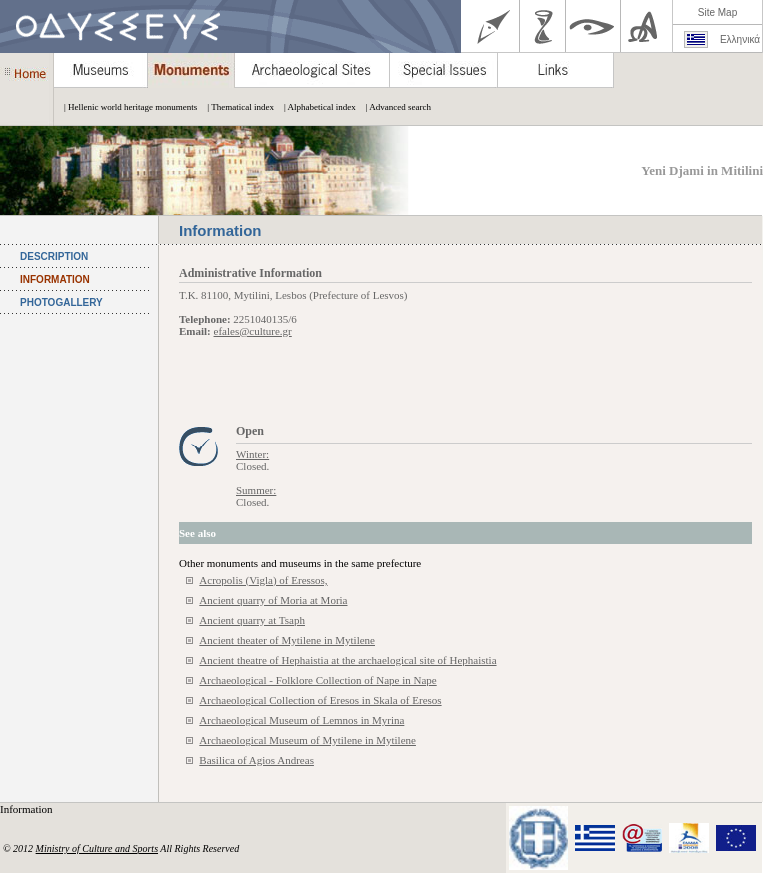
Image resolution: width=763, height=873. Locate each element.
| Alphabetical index (315, 107)
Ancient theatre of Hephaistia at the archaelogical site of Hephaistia (347, 660)
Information (27, 809)
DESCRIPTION (54, 256)
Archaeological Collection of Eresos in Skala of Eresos (320, 700)
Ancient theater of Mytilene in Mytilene (287, 640)
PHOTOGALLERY (61, 302)
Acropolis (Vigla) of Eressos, (263, 580)
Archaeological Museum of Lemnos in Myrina (301, 720)
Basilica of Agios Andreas (256, 760)
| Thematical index (235, 107)
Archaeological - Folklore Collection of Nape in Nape (317, 680)
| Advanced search (393, 107)
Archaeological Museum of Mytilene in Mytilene (307, 740)
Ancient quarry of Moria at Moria (273, 600)
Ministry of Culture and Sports (97, 848)
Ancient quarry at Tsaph (252, 620)
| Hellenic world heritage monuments (125, 107)
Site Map (717, 12)
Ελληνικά (740, 39)
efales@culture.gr (253, 331)
